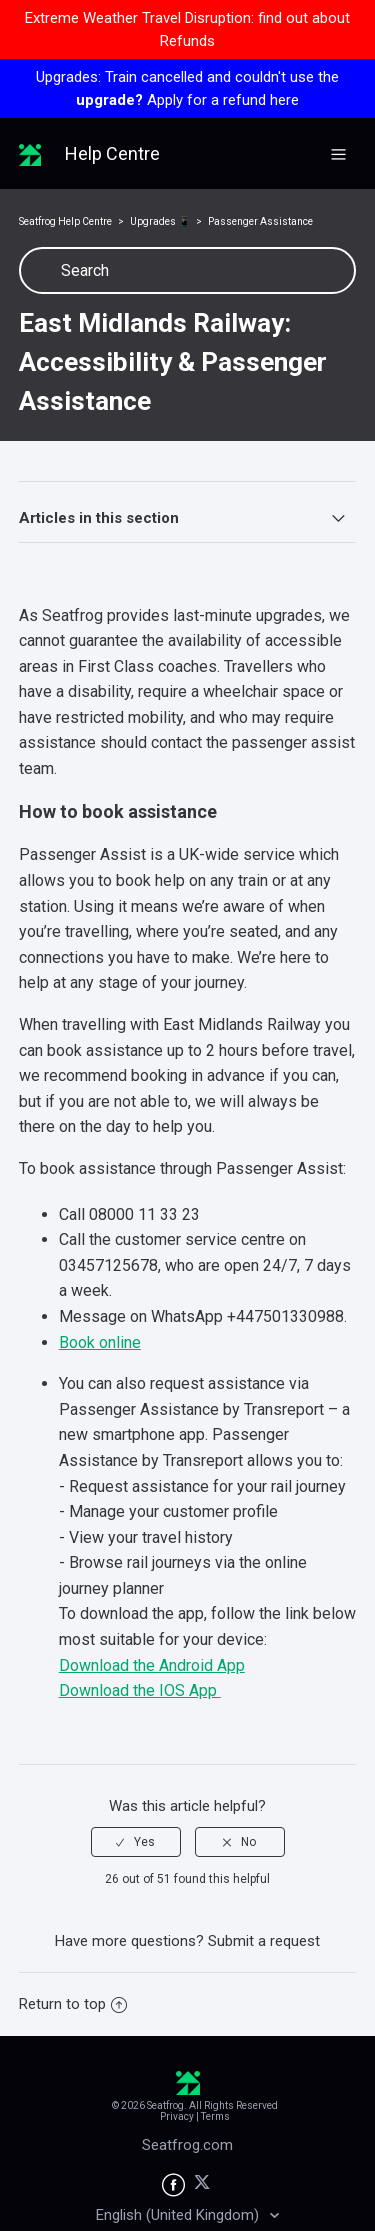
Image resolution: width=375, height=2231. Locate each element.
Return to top (73, 2004)
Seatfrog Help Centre (65, 221)
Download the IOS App (140, 1690)
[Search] (188, 270)
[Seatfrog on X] (202, 2185)
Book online (100, 1342)
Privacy (177, 2116)
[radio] (136, 1842)
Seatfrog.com (187, 2145)
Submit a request (264, 1941)
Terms (215, 2116)
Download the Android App (152, 1665)
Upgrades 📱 (160, 221)
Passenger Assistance (260, 221)
